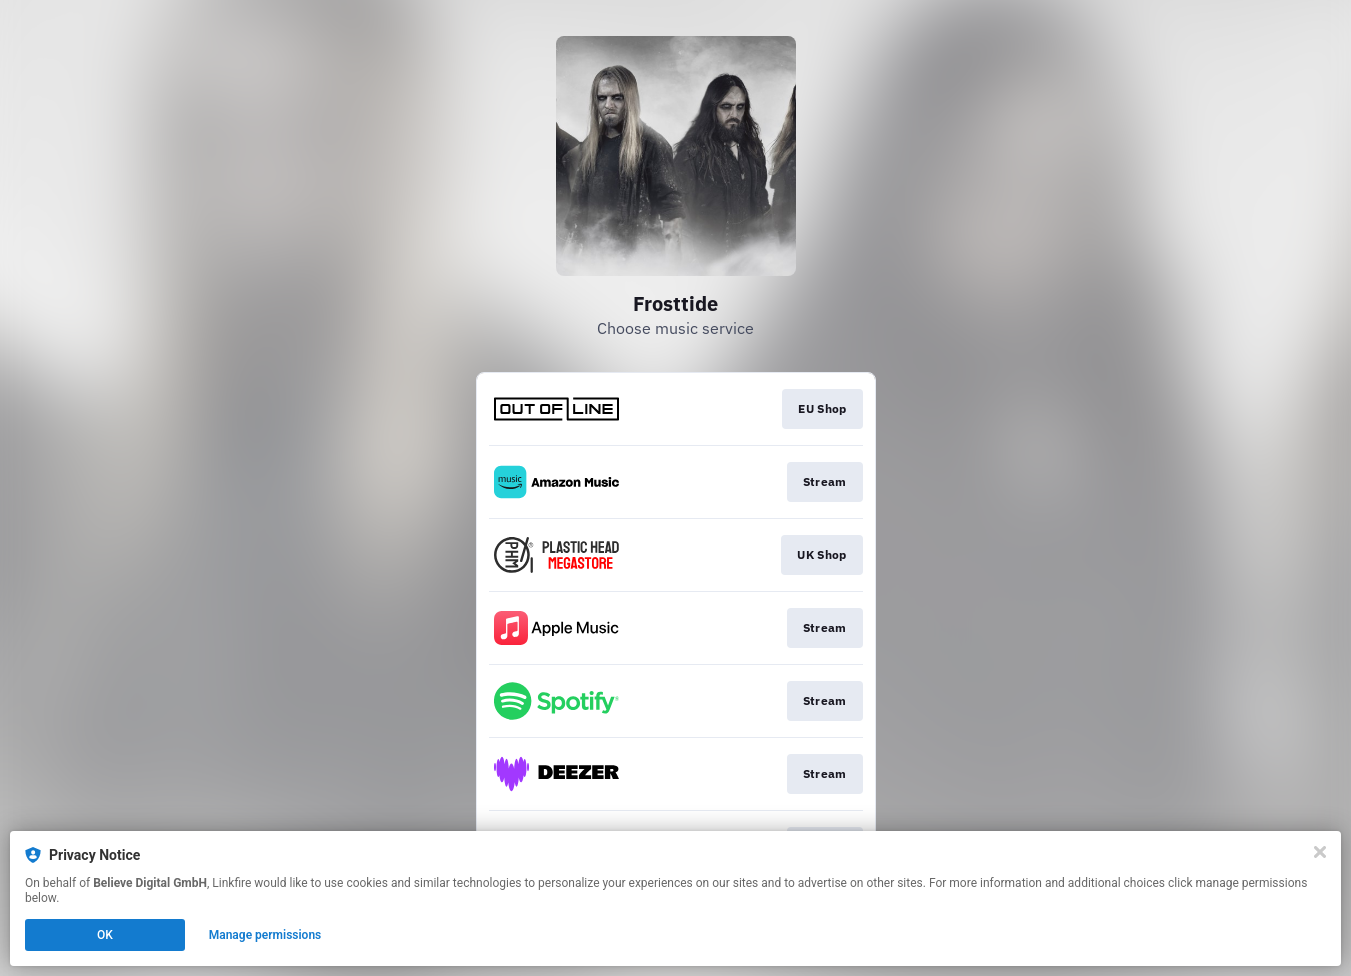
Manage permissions (265, 935)
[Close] (1320, 852)
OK (105, 935)
